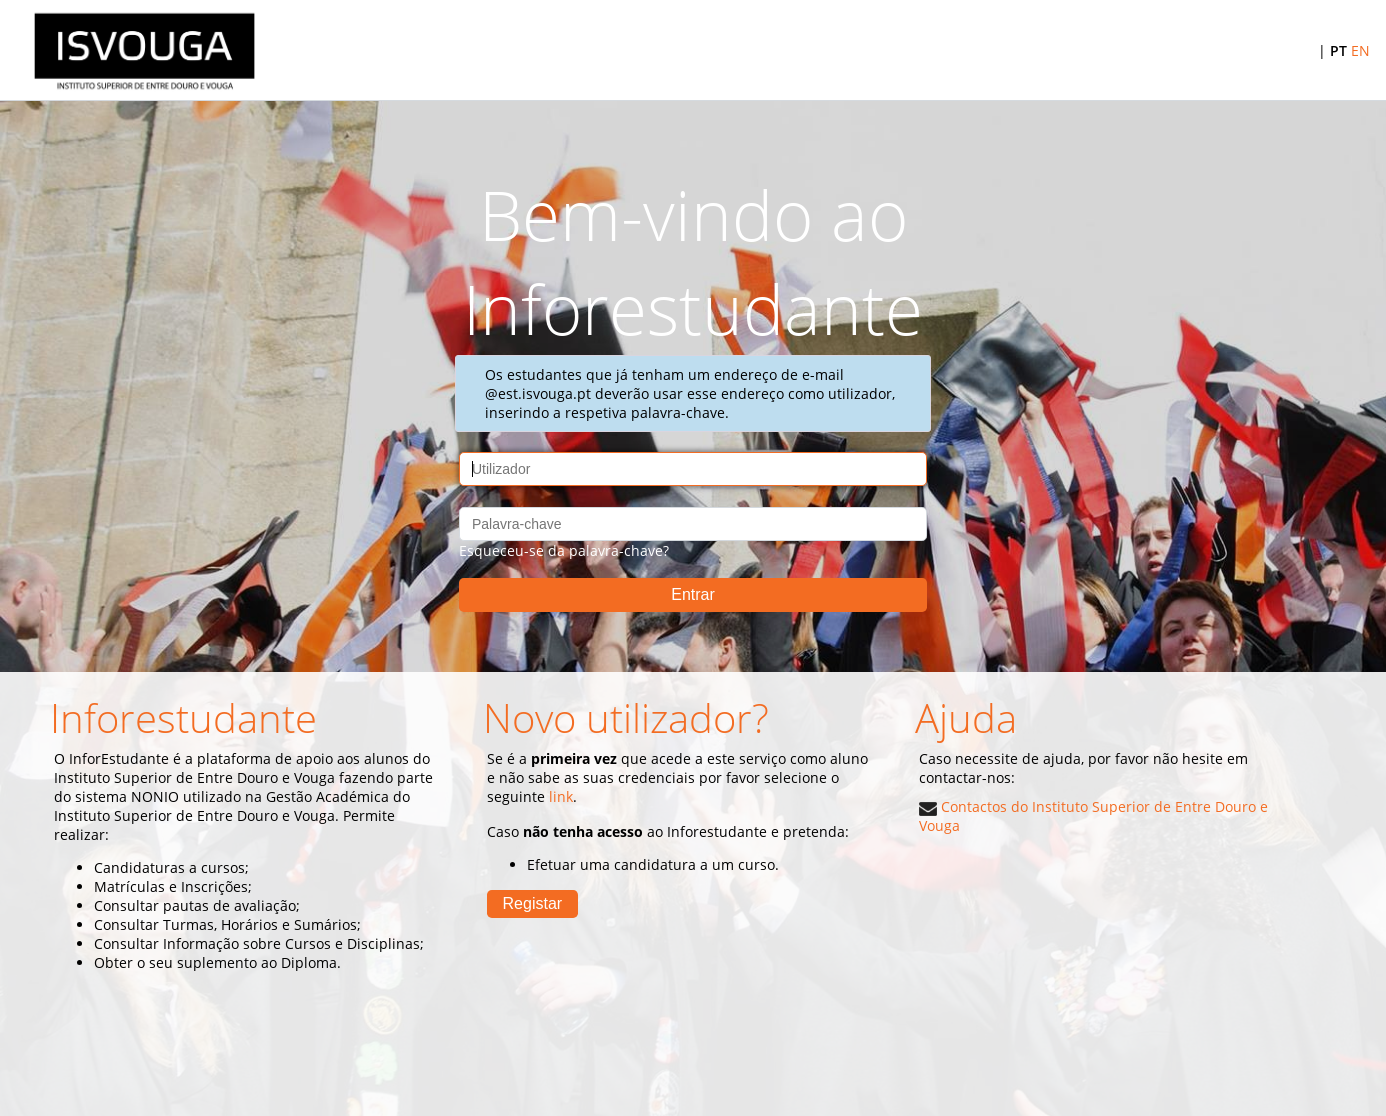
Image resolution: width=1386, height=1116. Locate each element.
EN (1360, 50)
